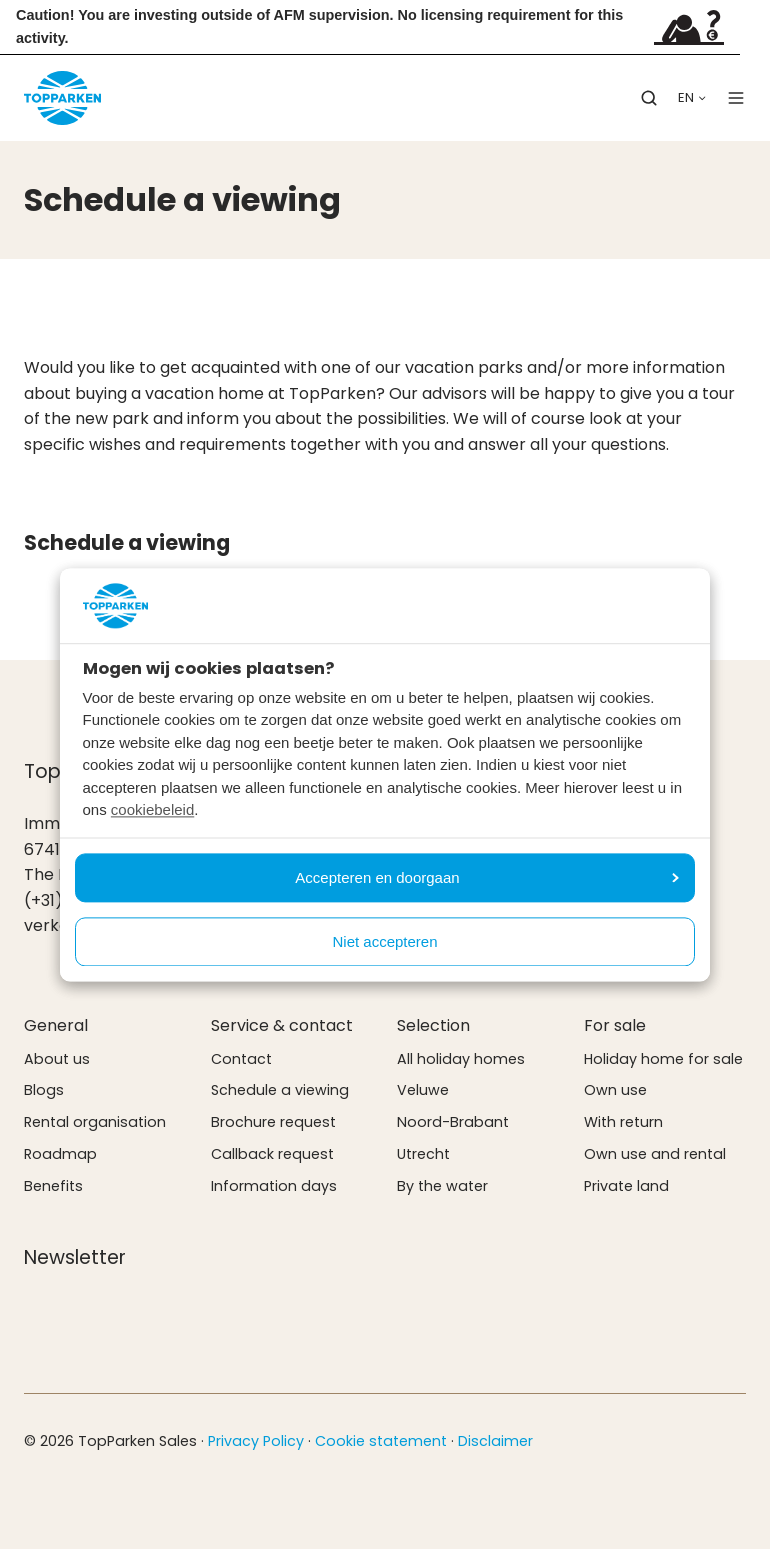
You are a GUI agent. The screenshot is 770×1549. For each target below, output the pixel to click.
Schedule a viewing (280, 1090)
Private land (626, 1186)
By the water (442, 1186)
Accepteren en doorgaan (487, 877)
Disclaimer (495, 1441)
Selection (433, 1025)
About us (57, 1059)
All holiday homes (461, 1059)
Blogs (44, 1090)
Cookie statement (381, 1441)
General (56, 1025)
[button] (649, 98)
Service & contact (282, 1025)
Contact (241, 1059)
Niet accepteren (384, 941)
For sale (615, 1025)
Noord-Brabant (453, 1122)
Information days (274, 1186)
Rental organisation (95, 1122)
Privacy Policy (256, 1441)
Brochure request (273, 1122)
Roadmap (60, 1154)
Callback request (272, 1154)
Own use (615, 1090)
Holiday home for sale (663, 1059)
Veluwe (423, 1090)
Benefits (53, 1186)
